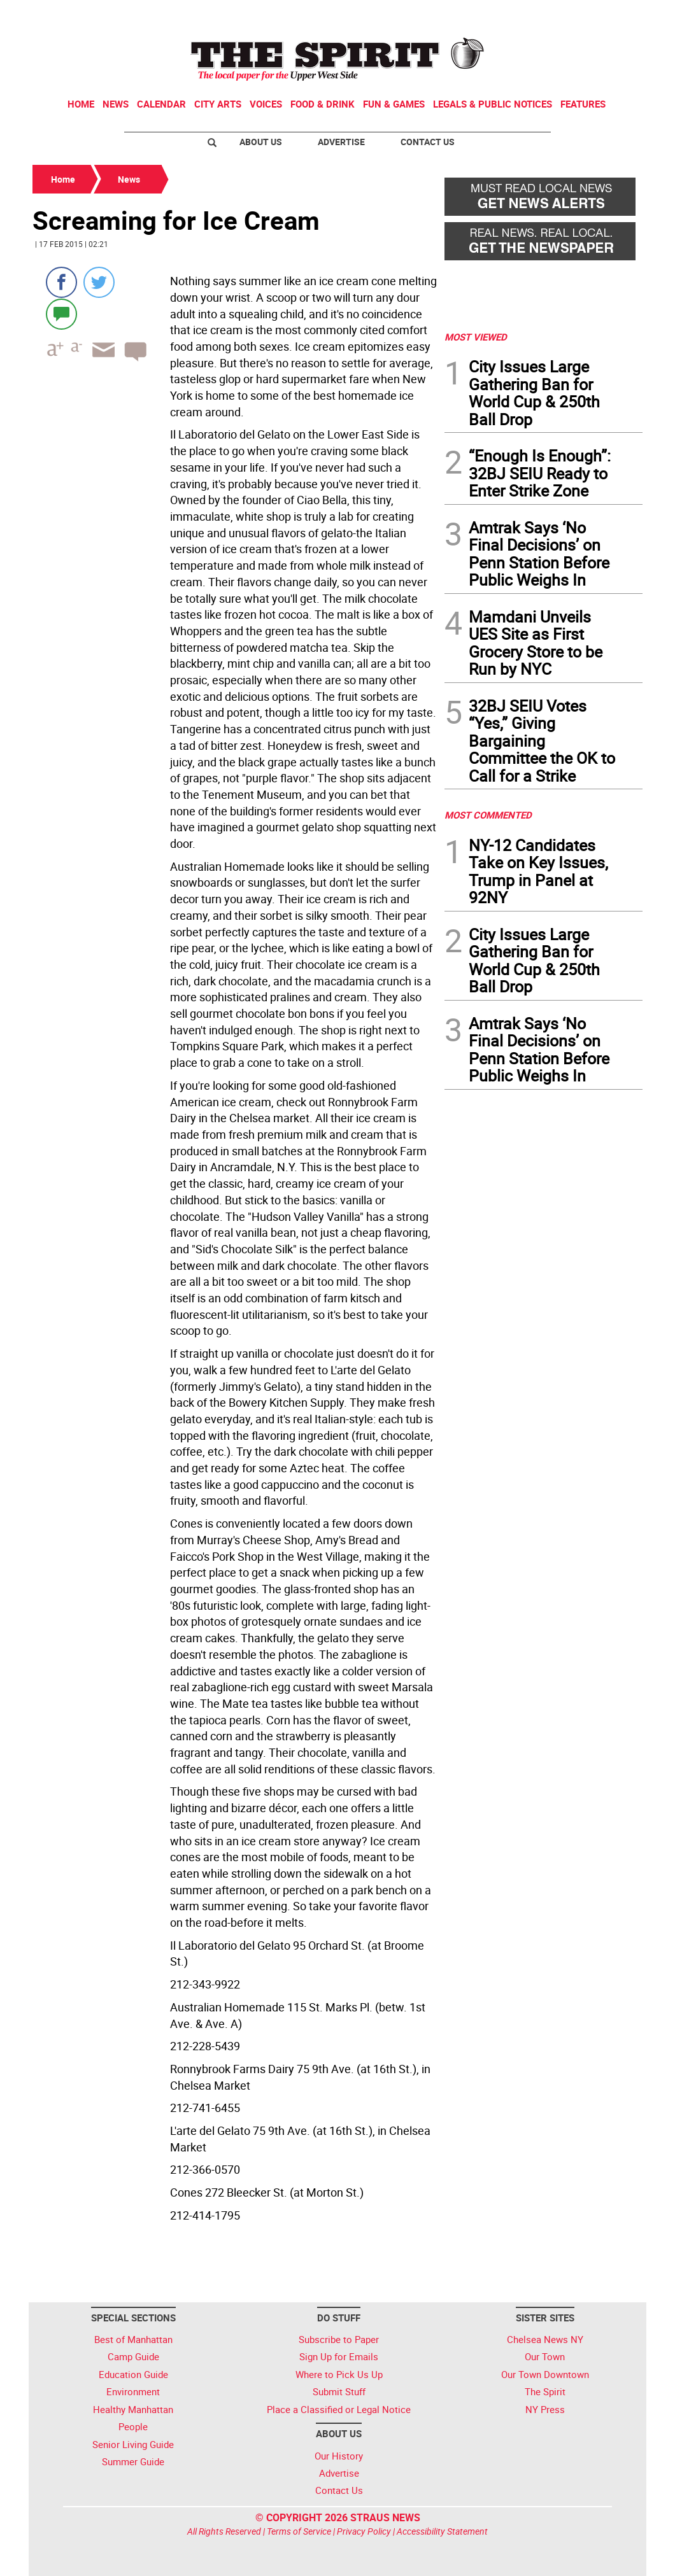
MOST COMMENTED (488, 814)
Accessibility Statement (442, 2531)
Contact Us (428, 142)
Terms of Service (299, 2531)
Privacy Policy (364, 2531)
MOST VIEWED (475, 336)
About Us (260, 142)
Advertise (341, 142)
